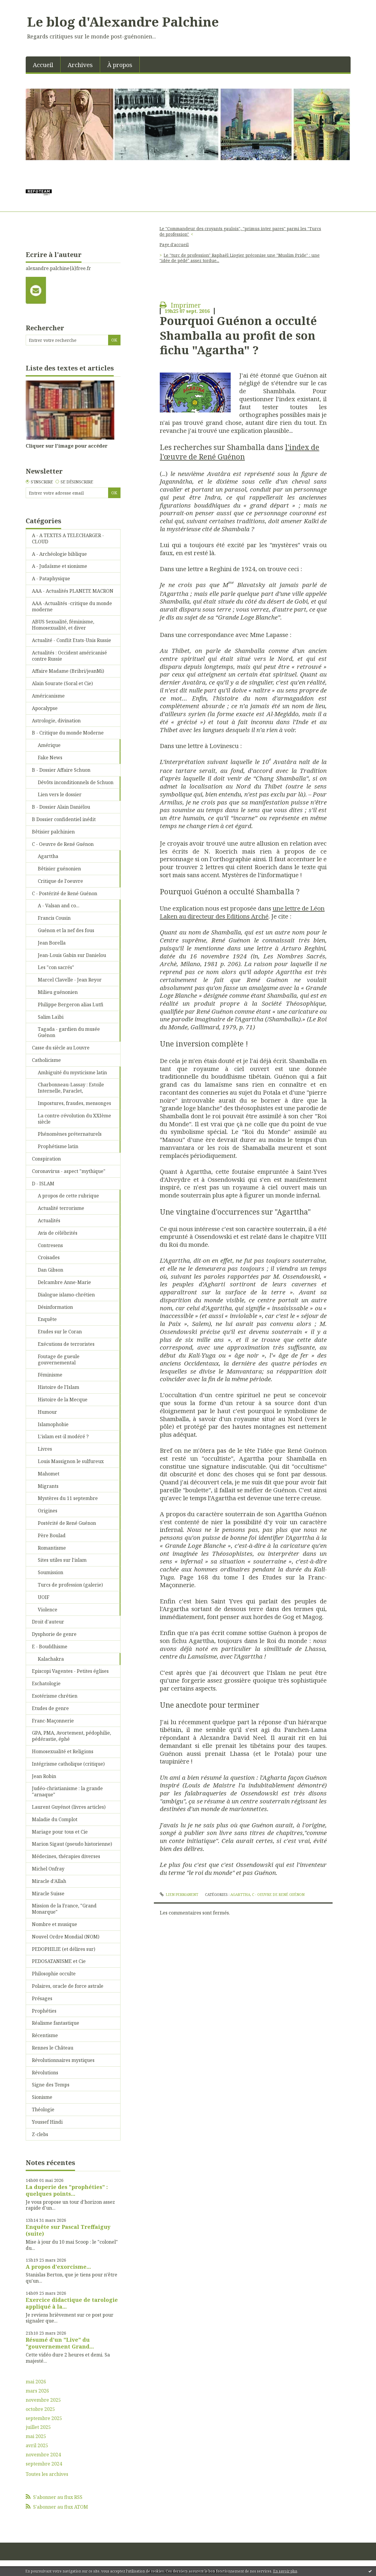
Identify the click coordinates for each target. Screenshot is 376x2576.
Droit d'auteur (48, 1621)
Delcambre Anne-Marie (64, 1282)
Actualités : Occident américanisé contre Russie (69, 655)
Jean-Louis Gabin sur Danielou (72, 955)
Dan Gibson (50, 1270)
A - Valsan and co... (58, 905)
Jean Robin (44, 1776)
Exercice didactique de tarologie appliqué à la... (72, 2303)
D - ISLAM (43, 1183)
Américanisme (48, 696)
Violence (47, 1609)
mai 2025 (36, 2436)
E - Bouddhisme (49, 1646)
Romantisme (52, 1548)
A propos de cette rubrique (68, 1195)
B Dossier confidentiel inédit (64, 819)
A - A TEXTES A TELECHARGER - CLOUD (68, 538)
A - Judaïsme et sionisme (59, 566)
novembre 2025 (43, 2400)
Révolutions (45, 2072)
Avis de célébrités (57, 1233)
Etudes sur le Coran (60, 1331)
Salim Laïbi (51, 1017)
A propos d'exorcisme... (58, 2266)
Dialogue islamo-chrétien (66, 1294)
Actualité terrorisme (61, 1208)
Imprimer (180, 305)
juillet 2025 (38, 2427)
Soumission (50, 1572)
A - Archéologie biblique (59, 554)
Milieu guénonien (58, 992)
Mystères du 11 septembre (68, 1498)
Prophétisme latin (58, 1146)
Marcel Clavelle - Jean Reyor (70, 979)
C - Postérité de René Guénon (64, 893)
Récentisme (45, 2035)
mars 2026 (37, 2391)
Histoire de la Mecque (62, 1399)
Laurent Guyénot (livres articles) (68, 1807)
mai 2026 (36, 2382)
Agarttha (48, 856)
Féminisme (50, 1374)
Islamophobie (53, 1424)
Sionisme (42, 2097)
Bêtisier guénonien (59, 868)
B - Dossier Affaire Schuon (61, 770)
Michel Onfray (48, 1868)
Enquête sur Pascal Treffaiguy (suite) (68, 2230)
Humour (47, 1412)
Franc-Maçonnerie (53, 1720)
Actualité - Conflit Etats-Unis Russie (71, 640)
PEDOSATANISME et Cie (59, 1961)
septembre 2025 (44, 2418)
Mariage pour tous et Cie (60, 1832)
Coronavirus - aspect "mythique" (68, 1171)
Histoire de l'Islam (58, 1387)
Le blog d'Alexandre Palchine (123, 21)
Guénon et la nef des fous (66, 930)
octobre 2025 (40, 2409)
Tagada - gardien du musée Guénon (69, 1032)
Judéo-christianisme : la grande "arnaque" (67, 1791)
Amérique (49, 745)
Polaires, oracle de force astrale (67, 1986)
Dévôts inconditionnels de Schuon (75, 782)
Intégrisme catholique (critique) (68, 1764)
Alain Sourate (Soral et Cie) (62, 683)
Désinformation (55, 1307)
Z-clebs (40, 2134)
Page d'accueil (174, 244)
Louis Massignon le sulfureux (71, 1461)
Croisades (49, 1257)
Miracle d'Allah (49, 1881)
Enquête (47, 1319)
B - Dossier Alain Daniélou (61, 807)
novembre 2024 (43, 2455)
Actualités (49, 1220)
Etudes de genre (50, 1708)
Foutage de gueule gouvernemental (58, 1359)
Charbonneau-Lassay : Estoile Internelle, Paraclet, (71, 1087)
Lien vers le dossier (60, 794)
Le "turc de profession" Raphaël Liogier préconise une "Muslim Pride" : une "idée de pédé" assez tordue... (239, 257)
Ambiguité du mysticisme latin (72, 1072)
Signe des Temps (50, 2084)
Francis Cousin (54, 918)
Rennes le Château (52, 2047)
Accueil (43, 65)
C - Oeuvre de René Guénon (63, 844)
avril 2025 (37, 2445)
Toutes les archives (47, 2474)
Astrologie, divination (56, 720)
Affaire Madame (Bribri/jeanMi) (68, 671)
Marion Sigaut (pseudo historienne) (72, 1844)
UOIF (43, 1597)
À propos (119, 65)
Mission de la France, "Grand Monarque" (64, 1908)
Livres (45, 1449)
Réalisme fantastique (55, 2023)
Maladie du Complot (54, 1819)
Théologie (43, 2109)
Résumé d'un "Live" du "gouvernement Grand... (60, 2343)
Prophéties (44, 2011)
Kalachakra (51, 1659)
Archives (80, 65)
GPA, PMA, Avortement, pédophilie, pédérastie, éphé (71, 1736)
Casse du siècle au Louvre (60, 1047)
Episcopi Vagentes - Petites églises (70, 1671)
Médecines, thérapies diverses (66, 1856)
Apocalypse (45, 708)
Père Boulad (52, 1535)
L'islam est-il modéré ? (63, 1436)
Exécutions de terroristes (66, 1344)
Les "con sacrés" (56, 967)
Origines (47, 1510)
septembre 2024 (44, 2464)
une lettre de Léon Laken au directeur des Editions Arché (242, 912)
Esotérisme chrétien (54, 1696)
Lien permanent (179, 1894)
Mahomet (48, 1473)
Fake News (50, 757)
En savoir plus (285, 2571)
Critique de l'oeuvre (60, 881)
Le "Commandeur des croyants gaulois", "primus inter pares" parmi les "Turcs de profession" (240, 231)
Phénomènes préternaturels (70, 1134)
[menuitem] (43, 64)
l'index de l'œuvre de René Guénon (239, 451)
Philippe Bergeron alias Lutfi (70, 1004)
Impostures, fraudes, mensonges (74, 1103)
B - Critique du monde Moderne (68, 732)
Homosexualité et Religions (62, 1751)
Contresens (50, 1245)
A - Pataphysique (51, 578)
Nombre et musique (54, 1924)
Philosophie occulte (54, 1973)
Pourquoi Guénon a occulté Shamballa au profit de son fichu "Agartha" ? (238, 335)
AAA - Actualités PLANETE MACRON (72, 591)
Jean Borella (52, 943)
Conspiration (46, 1158)
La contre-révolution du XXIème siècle (74, 1118)
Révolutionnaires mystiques (63, 2060)
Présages (42, 1998)
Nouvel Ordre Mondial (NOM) (65, 1936)
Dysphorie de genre (54, 1634)
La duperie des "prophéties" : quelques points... (67, 2190)
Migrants (48, 1486)
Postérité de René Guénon (67, 1523)
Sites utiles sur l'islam (62, 1560)
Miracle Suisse (48, 1893)
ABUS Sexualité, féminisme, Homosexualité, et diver (63, 624)
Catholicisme (46, 1060)
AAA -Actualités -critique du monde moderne (72, 606)
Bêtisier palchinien (53, 831)
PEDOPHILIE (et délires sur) (63, 1949)
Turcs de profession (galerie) (70, 1585)
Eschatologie (46, 1683)
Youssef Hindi (47, 2122)
